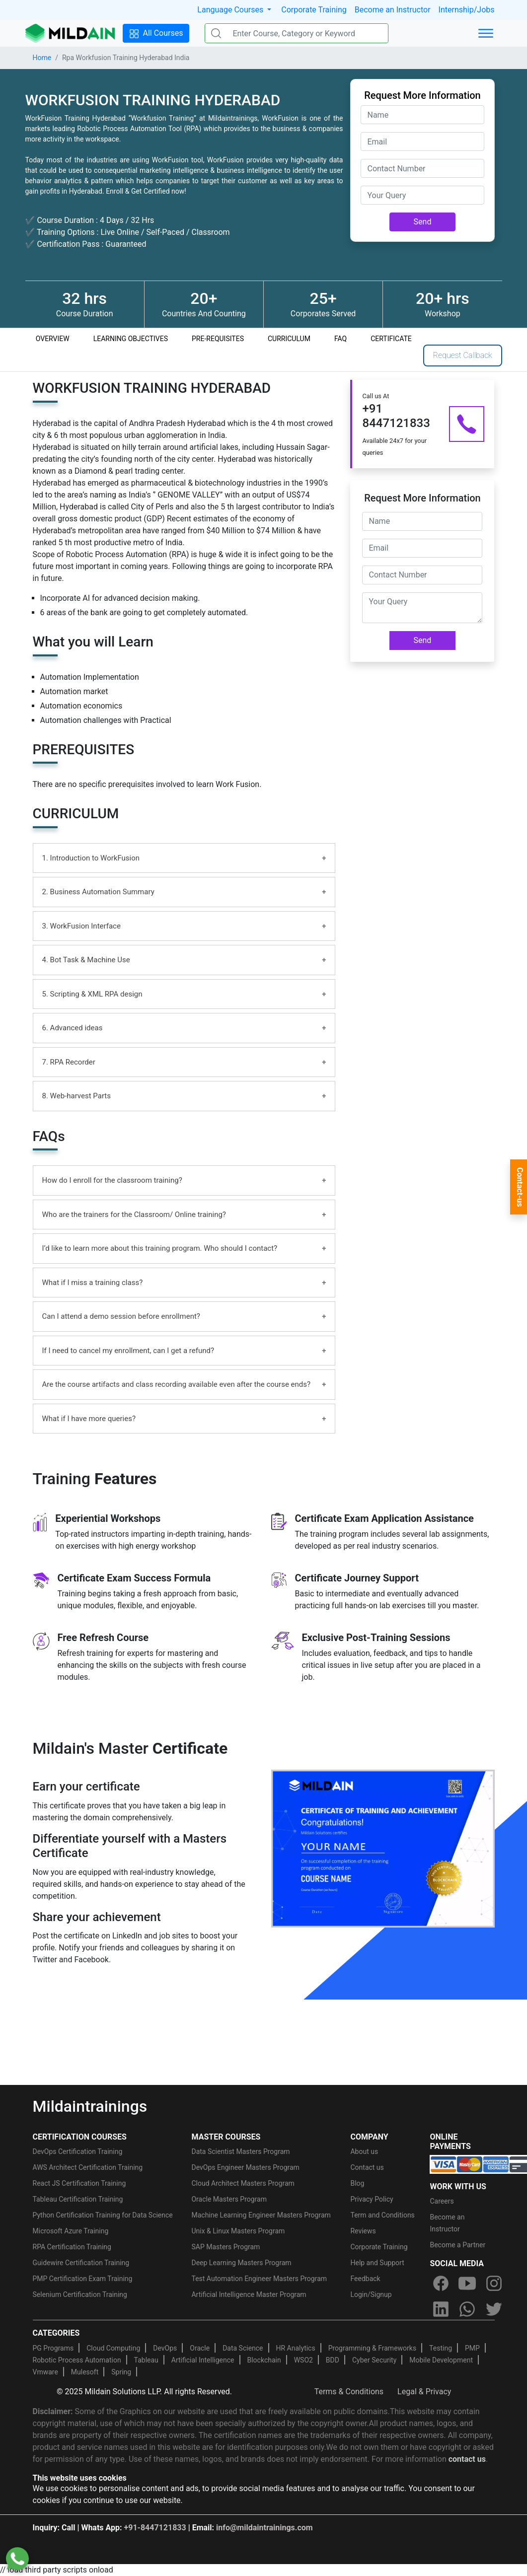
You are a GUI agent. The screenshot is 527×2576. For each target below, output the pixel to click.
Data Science (243, 2348)
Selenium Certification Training (80, 2294)
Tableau (146, 2360)
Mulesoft (84, 2372)
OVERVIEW (53, 339)
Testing (440, 2348)
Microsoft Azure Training (71, 2231)
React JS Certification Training (79, 2183)
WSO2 (303, 2360)
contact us (467, 2459)
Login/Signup (370, 2294)
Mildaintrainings (90, 2106)
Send (423, 221)
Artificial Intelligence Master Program (248, 2294)
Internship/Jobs (467, 9)
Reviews (363, 2231)
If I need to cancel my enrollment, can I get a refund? (128, 1350)
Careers (441, 2201)
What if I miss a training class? (92, 1282)
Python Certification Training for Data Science (103, 2215)
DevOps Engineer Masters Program (245, 2167)
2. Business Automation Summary (98, 891)
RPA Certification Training (72, 2247)
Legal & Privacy (424, 2391)
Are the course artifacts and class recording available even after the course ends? (176, 1384)
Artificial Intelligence (202, 2360)
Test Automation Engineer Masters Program (259, 2279)
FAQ (340, 339)
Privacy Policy (371, 2199)
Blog (357, 2183)
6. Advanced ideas (72, 1027)
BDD (332, 2360)
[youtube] (467, 2283)
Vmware (45, 2372)
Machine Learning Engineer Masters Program (260, 2215)
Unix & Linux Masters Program (238, 2231)
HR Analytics (295, 2348)
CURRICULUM (289, 339)
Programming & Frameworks (372, 2348)
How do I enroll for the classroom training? (112, 1180)
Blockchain (264, 2360)
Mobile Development (441, 2360)
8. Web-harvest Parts (76, 1095)
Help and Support (377, 2263)
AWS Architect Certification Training (88, 2167)
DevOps (165, 2348)
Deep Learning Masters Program (241, 2263)
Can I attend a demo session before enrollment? (121, 1316)
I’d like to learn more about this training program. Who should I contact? (160, 1248)
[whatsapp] (467, 2309)
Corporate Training (313, 9)
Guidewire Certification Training (81, 2263)
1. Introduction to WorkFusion (91, 858)
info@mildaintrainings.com (264, 2527)
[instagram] (494, 2283)
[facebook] (441, 2283)
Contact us (366, 2167)
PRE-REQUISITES (218, 339)
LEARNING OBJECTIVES (130, 339)
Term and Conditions (382, 2215)
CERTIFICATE (391, 339)
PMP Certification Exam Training (83, 2279)
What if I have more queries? (89, 1418)
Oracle (200, 2348)
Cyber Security (374, 2360)
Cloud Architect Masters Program (242, 2183)
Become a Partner (457, 2245)
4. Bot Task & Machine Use (86, 959)
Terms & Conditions (349, 2391)
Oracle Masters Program (229, 2199)
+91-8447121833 (155, 2527)
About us (364, 2151)
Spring (121, 2372)
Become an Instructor (393, 9)
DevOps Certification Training (78, 2151)
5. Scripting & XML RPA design (92, 994)
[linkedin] (441, 2309)
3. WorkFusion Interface (81, 926)
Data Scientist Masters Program (240, 2151)
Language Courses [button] (231, 9)
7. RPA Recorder (68, 1062)
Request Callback (462, 355)
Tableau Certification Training (78, 2199)
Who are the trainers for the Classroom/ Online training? (134, 1214)
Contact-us (520, 1187)
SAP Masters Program (225, 2247)
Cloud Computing (113, 2348)
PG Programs (53, 2348)
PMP (472, 2348)
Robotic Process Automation (77, 2360)
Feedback (365, 2279)
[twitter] (494, 2309)
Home (42, 58)
